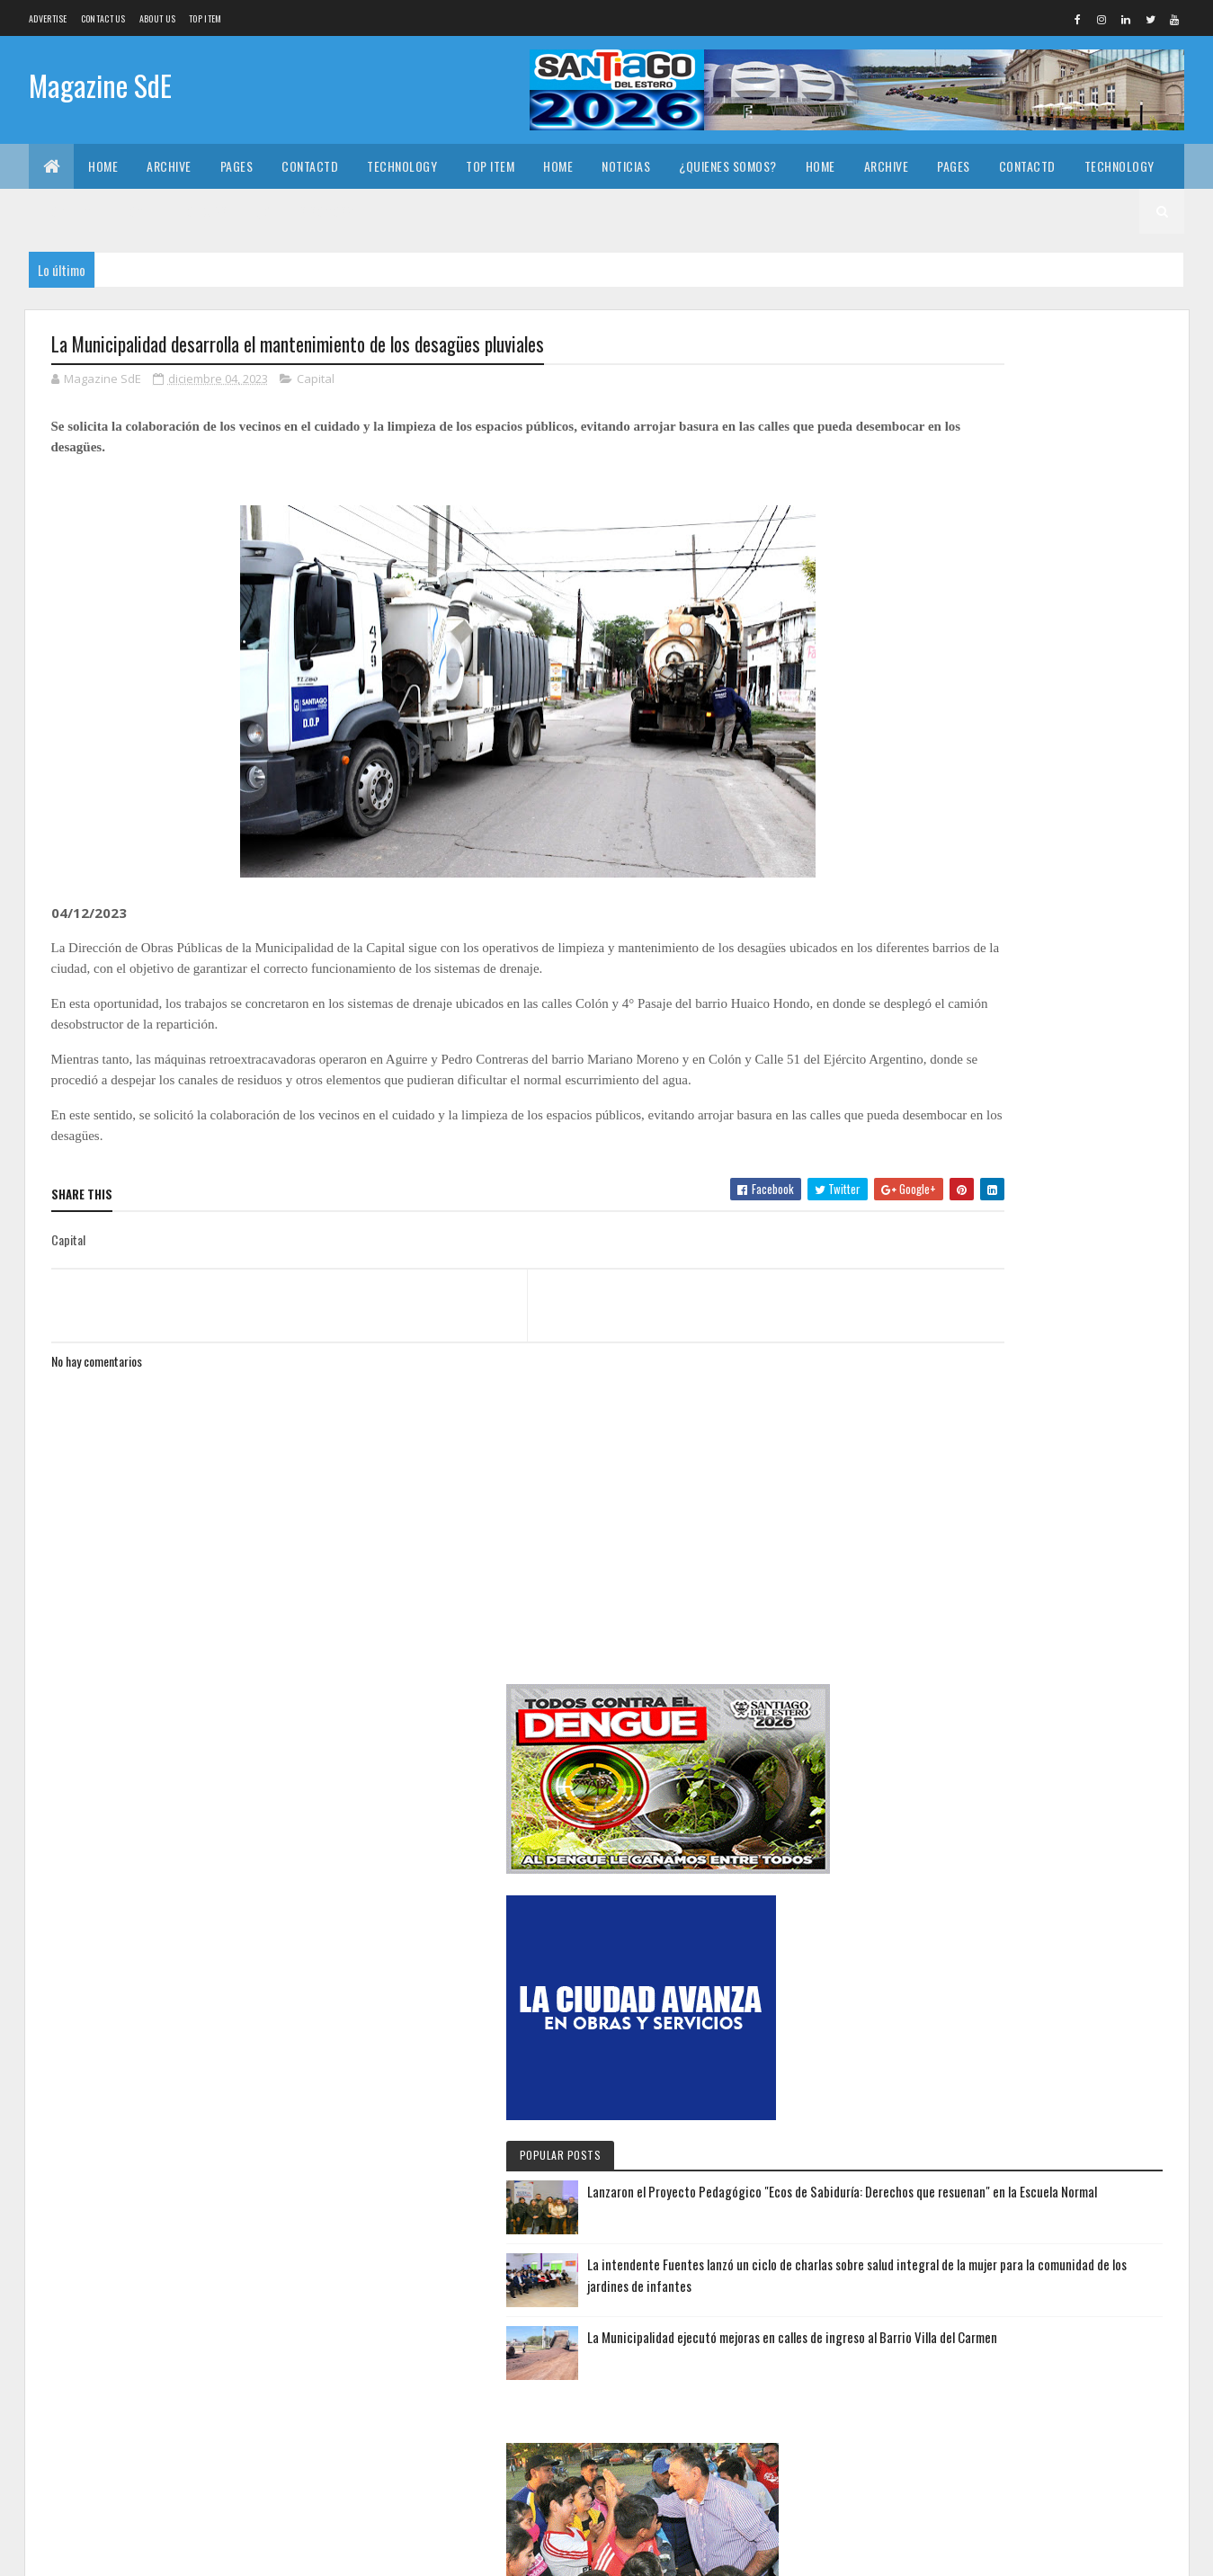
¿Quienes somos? (728, 165)
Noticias (626, 165)
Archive (169, 165)
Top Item (205, 18)
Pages (237, 165)
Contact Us (103, 18)
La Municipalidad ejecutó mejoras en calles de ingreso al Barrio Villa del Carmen (1074, 1052)
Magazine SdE (100, 88)
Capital (315, 381)
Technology (402, 165)
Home (103, 165)
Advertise (48, 18)
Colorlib (120, 2551)
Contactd (309, 165)
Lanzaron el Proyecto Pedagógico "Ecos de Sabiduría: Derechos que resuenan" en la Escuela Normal (1074, 864)
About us (157, 18)
